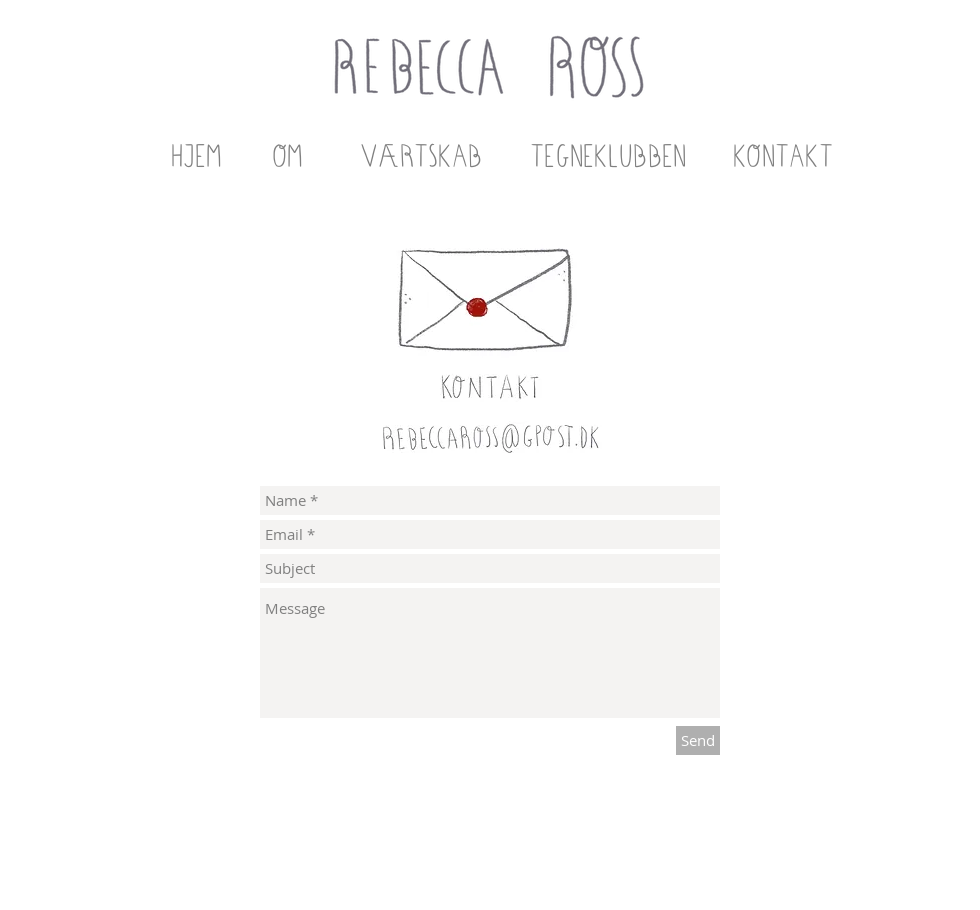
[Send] (698, 740)
